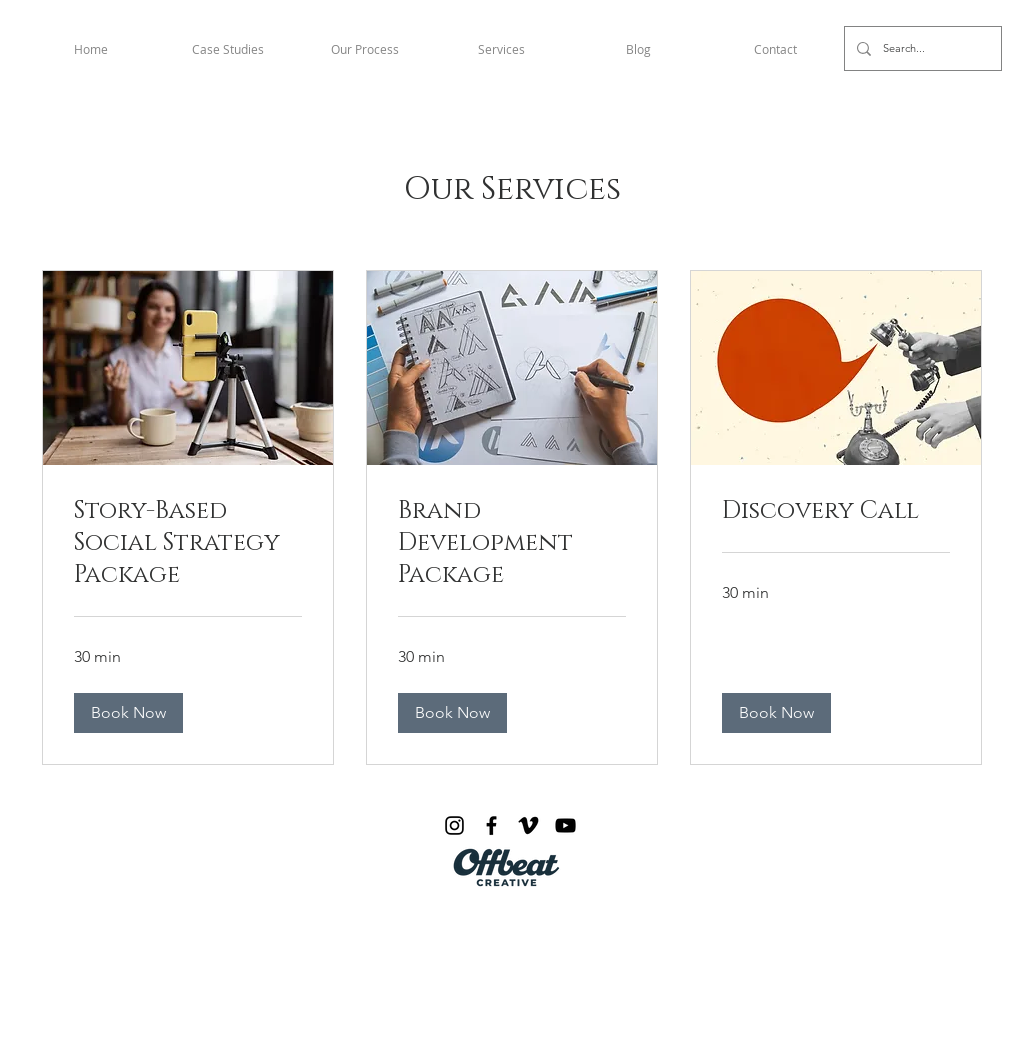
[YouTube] (565, 825)
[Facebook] (491, 825)
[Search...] (921, 48)
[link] (188, 544)
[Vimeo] (528, 825)
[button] (128, 713)
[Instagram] (454, 825)
